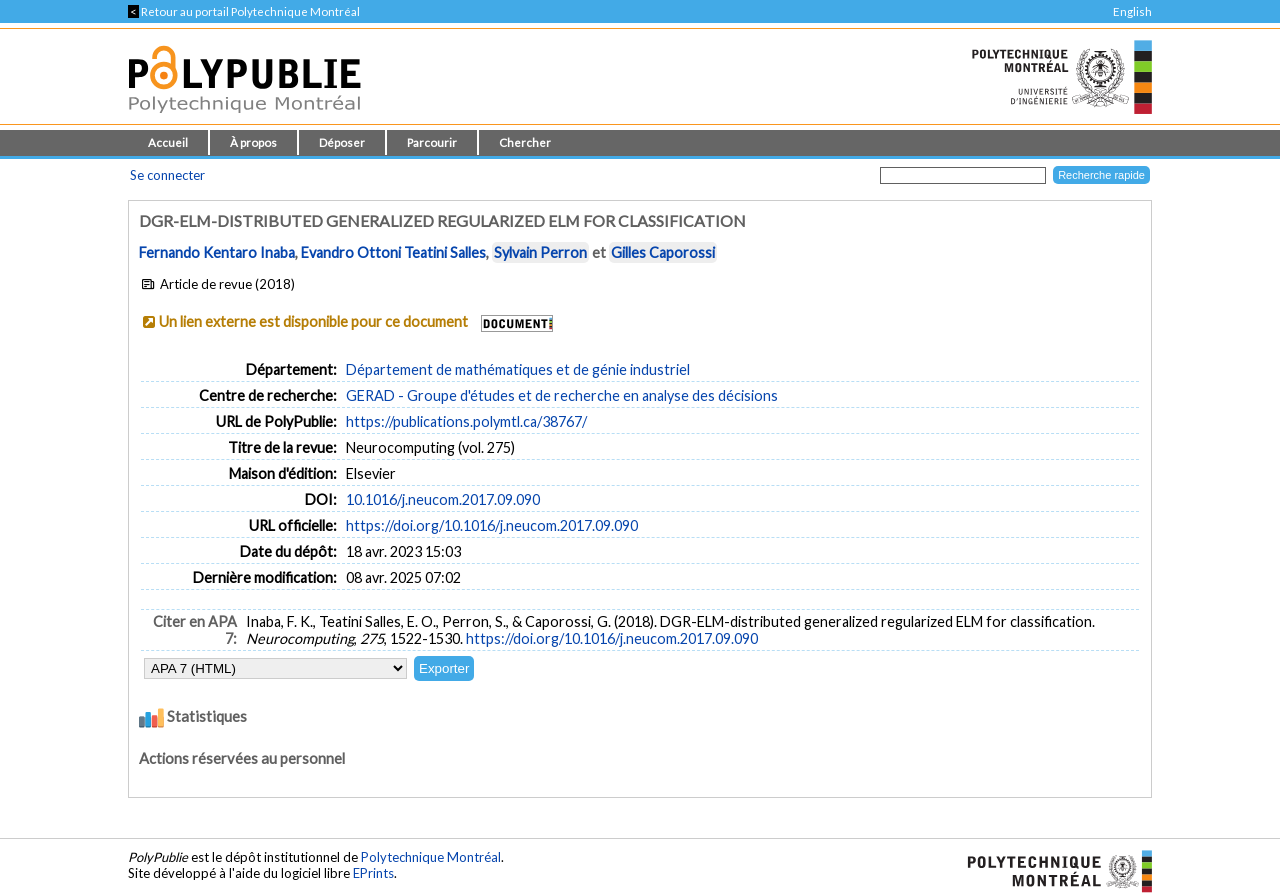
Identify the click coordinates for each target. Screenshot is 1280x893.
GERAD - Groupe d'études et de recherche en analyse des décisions (562, 395)
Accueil (168, 142)
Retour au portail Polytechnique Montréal (244, 11)
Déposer (342, 142)
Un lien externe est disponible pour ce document (313, 321)
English (1132, 11)
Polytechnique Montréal (431, 857)
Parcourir (432, 142)
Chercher (525, 142)
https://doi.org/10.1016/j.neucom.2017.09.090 (492, 525)
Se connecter (167, 175)
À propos (253, 142)
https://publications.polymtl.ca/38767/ (466, 421)
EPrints (373, 873)
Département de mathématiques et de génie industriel (518, 369)
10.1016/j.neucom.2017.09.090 (443, 499)
